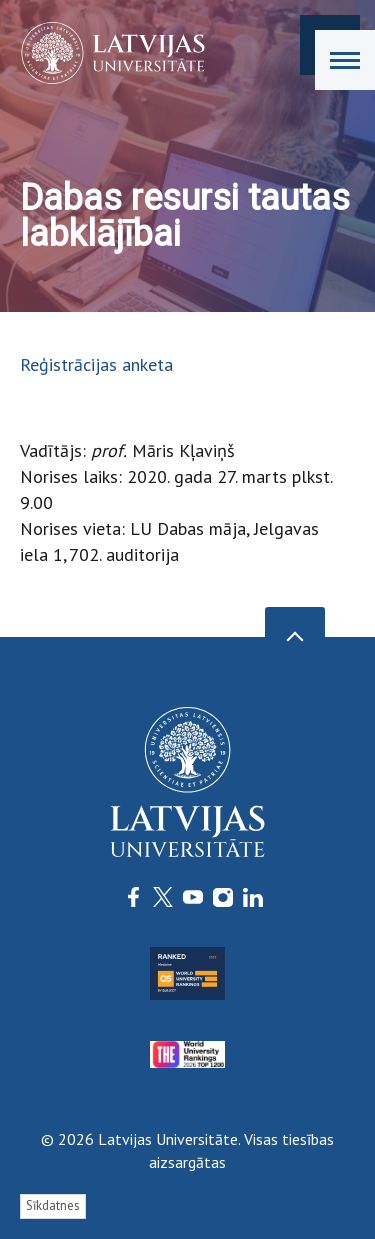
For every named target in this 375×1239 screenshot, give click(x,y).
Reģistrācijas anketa (96, 364)
